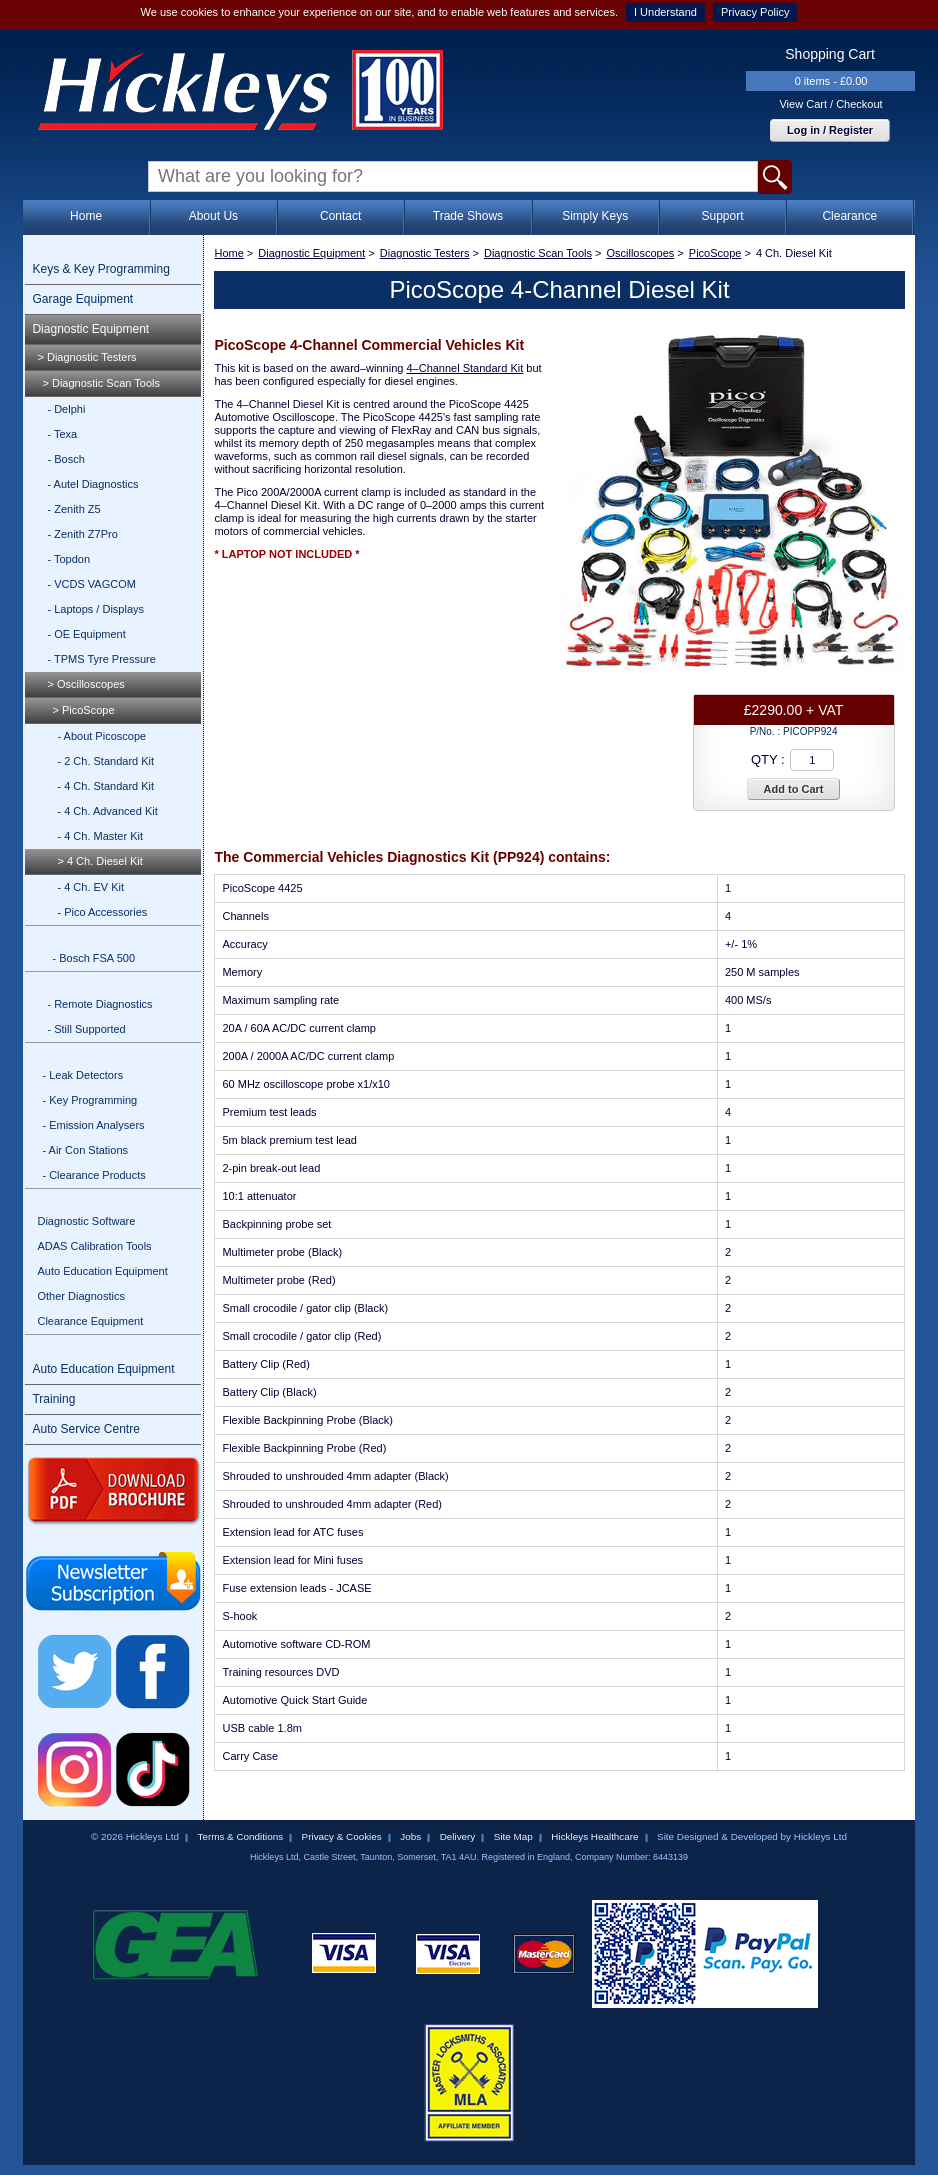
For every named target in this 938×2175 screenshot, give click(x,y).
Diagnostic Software (86, 1221)
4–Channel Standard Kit (464, 368)
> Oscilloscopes (85, 684)
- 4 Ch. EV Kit (90, 887)
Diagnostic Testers (425, 253)
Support (722, 216)
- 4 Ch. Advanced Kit (107, 811)
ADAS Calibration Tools (94, 1246)
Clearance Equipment (90, 1321)
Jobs (410, 1836)
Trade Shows (468, 216)
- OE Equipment (86, 634)
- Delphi (66, 409)
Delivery (458, 1836)
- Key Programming (89, 1100)
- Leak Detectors (82, 1075)
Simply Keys (595, 216)
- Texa (62, 434)
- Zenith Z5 (73, 509)
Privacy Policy (755, 12)
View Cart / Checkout (830, 104)
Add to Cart (794, 789)
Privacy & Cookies (342, 1836)
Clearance (849, 216)
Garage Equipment (82, 299)
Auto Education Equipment (102, 1271)
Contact (340, 216)
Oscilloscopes (640, 253)
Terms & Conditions (240, 1836)
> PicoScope (83, 710)
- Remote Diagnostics (99, 1004)
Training (53, 1399)
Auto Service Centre (85, 1429)
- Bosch (65, 459)
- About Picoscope (101, 736)
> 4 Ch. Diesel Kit (99, 861)
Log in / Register (830, 130)
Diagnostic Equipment (90, 329)
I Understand (665, 12)
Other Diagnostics (80, 1296)
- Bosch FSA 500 (93, 958)
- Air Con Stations (85, 1150)
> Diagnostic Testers (86, 357)
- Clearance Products (93, 1175)
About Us (213, 216)
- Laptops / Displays (95, 609)
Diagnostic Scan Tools (538, 253)
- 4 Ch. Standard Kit (105, 786)
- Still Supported (86, 1029)
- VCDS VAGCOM (91, 584)
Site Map (513, 1836)
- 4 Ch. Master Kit (100, 836)
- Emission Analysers (93, 1125)
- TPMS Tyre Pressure (101, 659)
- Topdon (68, 559)
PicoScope (715, 253)
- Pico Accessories (102, 912)
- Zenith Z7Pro (82, 534)
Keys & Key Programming (100, 269)
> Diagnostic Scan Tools (101, 383)
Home (86, 216)
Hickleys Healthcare (594, 1836)
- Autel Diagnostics (92, 484)
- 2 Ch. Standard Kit (105, 761)
